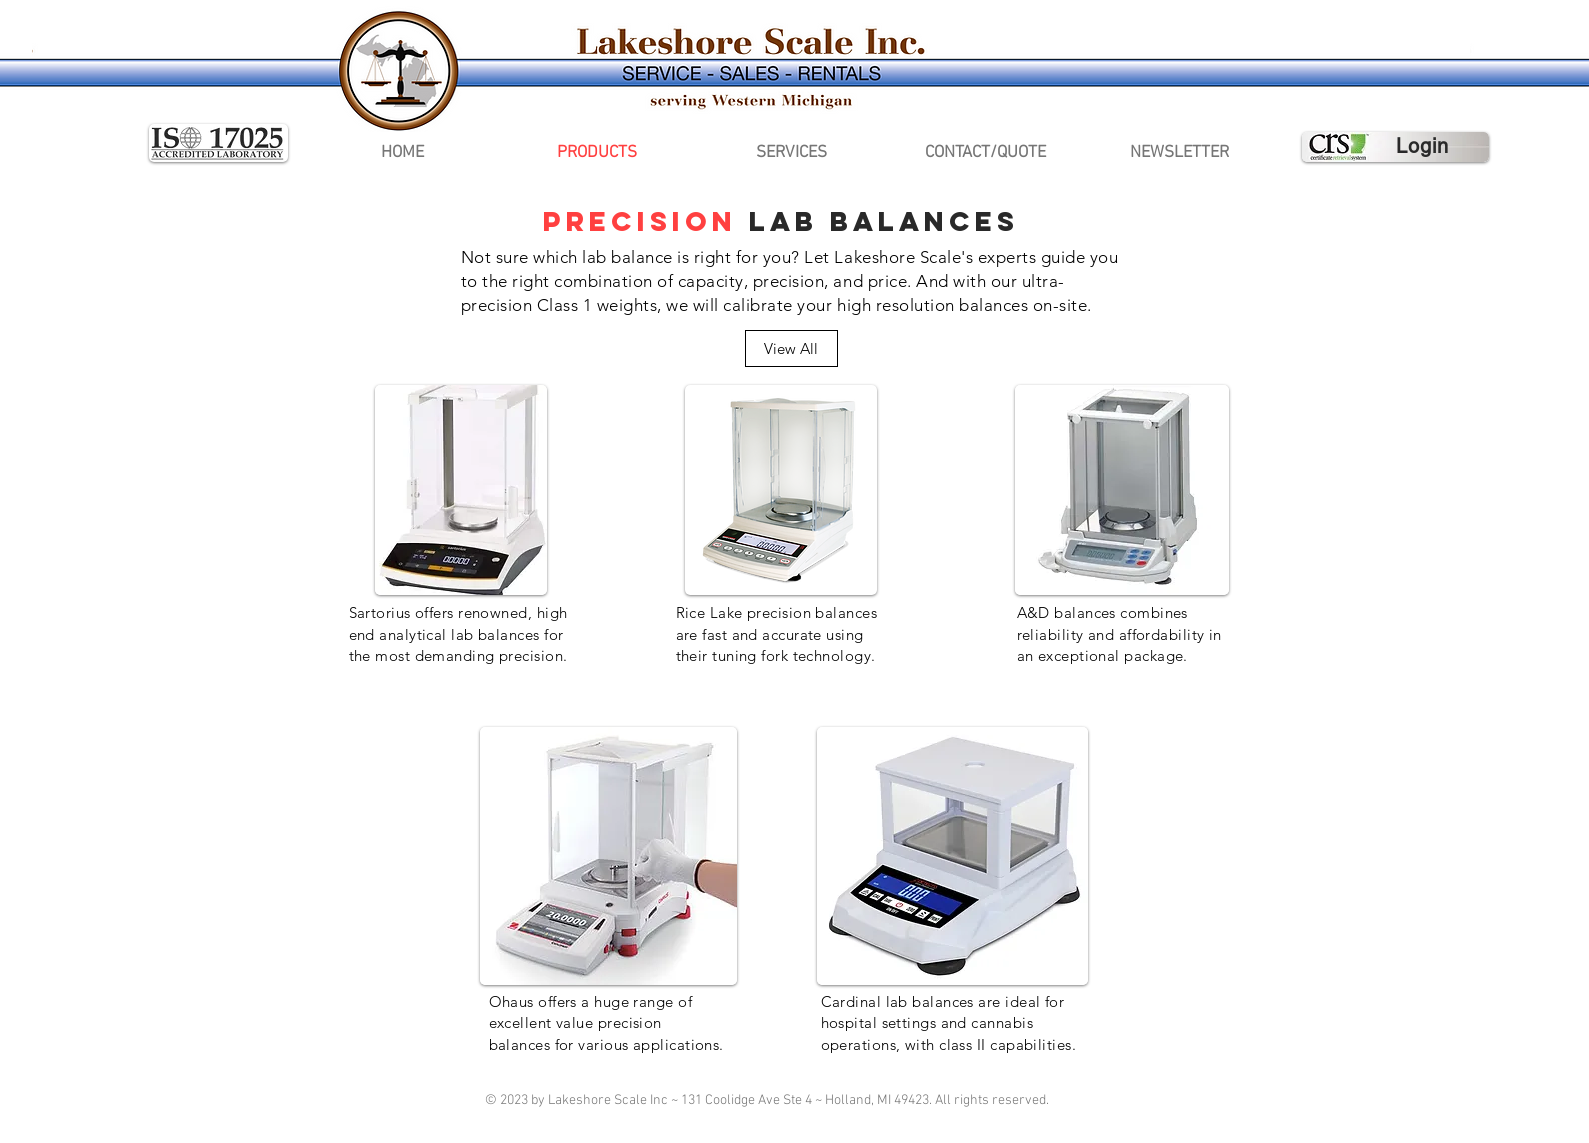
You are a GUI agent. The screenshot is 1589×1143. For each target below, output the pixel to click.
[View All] (791, 348)
